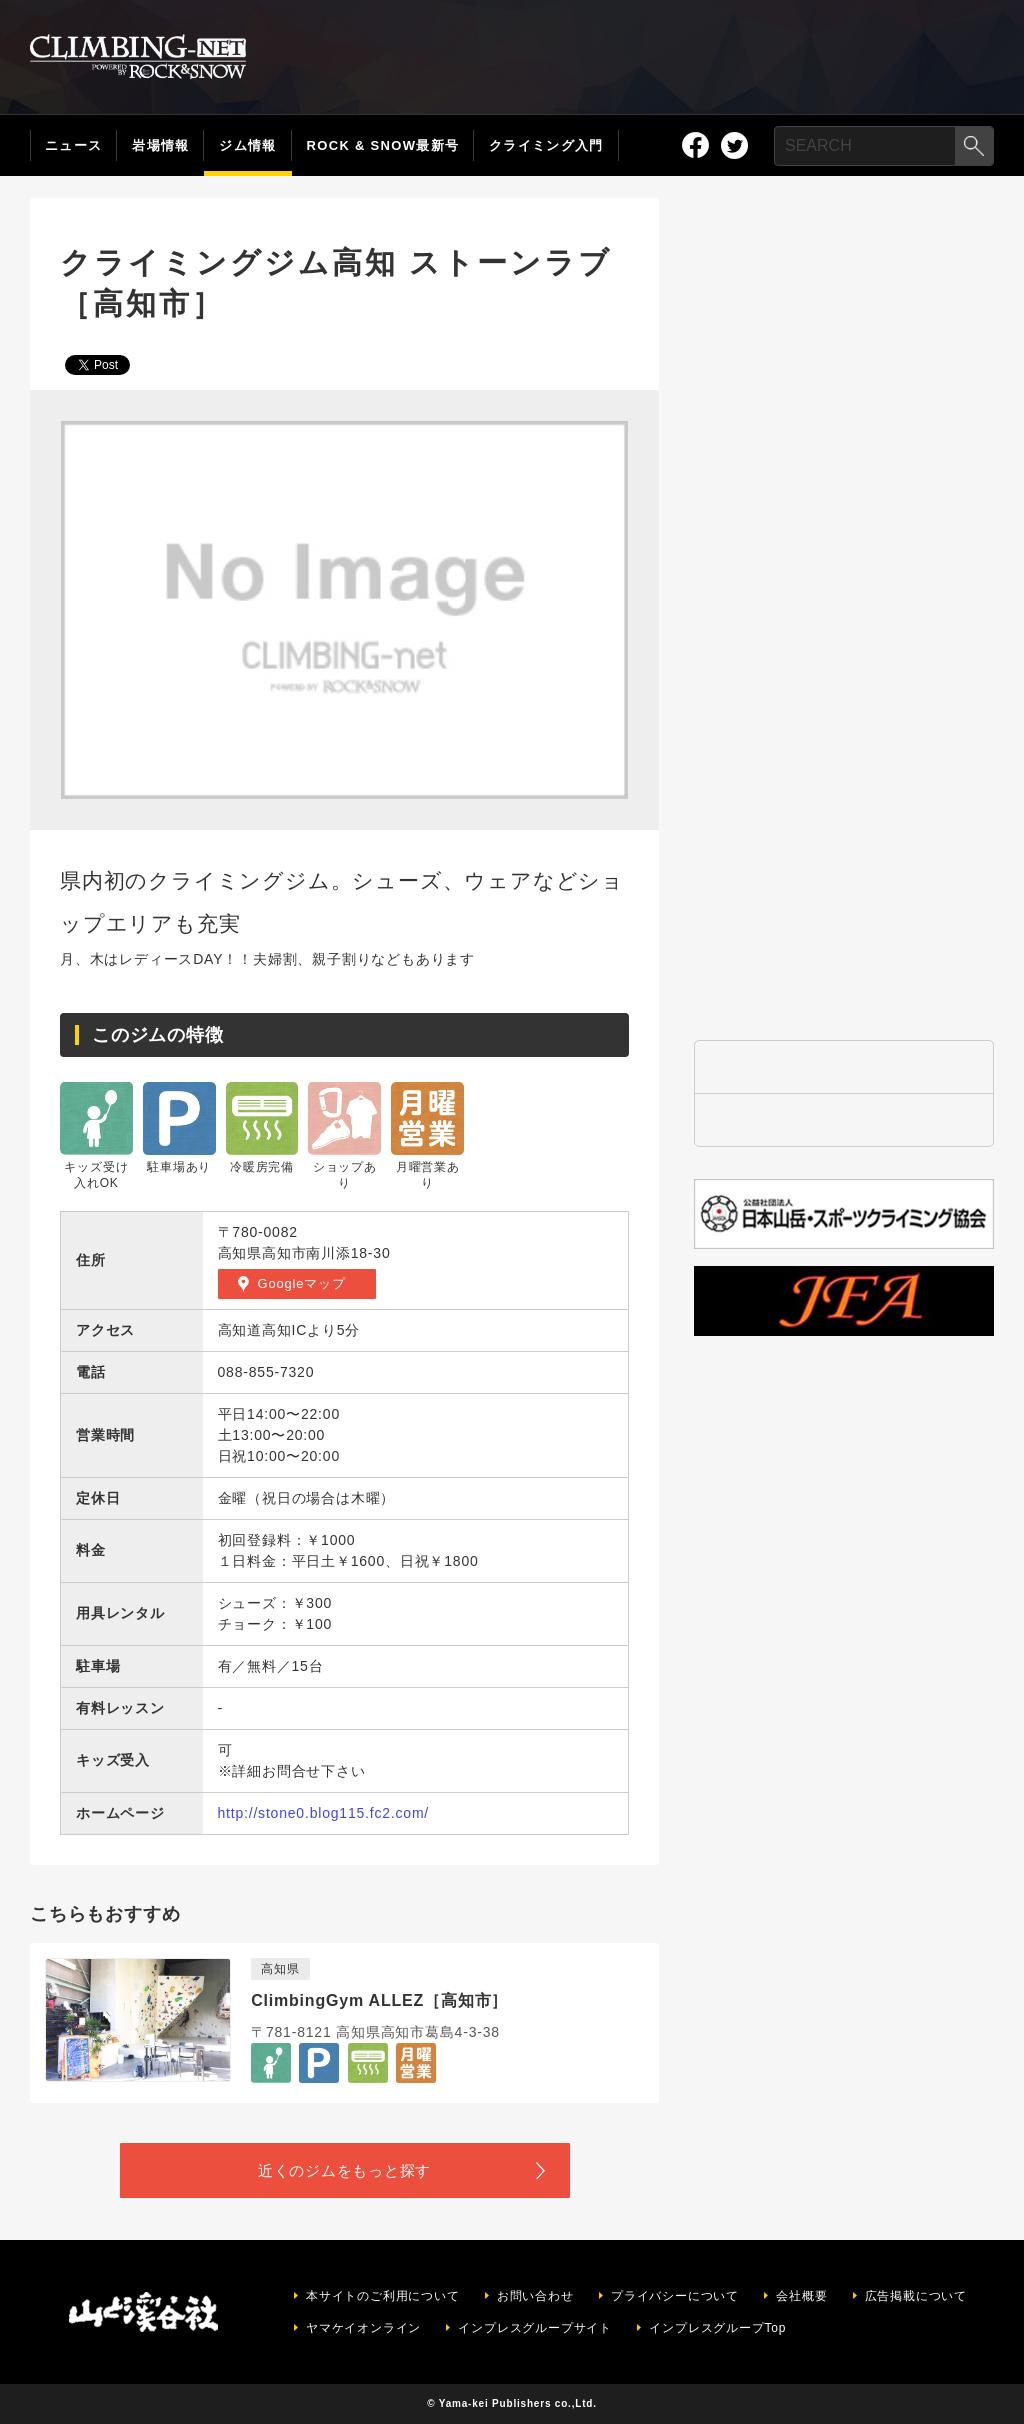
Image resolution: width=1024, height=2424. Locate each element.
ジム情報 (247, 145)
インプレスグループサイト (535, 2328)
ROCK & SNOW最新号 (383, 145)
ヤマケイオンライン (363, 2328)
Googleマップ (302, 1283)
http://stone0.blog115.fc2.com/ (324, 1813)
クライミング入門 (546, 145)
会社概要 (801, 2296)
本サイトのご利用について (383, 2296)
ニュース (73, 145)
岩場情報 (160, 145)
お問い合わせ (535, 2296)
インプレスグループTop (717, 2328)
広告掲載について (916, 2296)
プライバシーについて (675, 2296)
